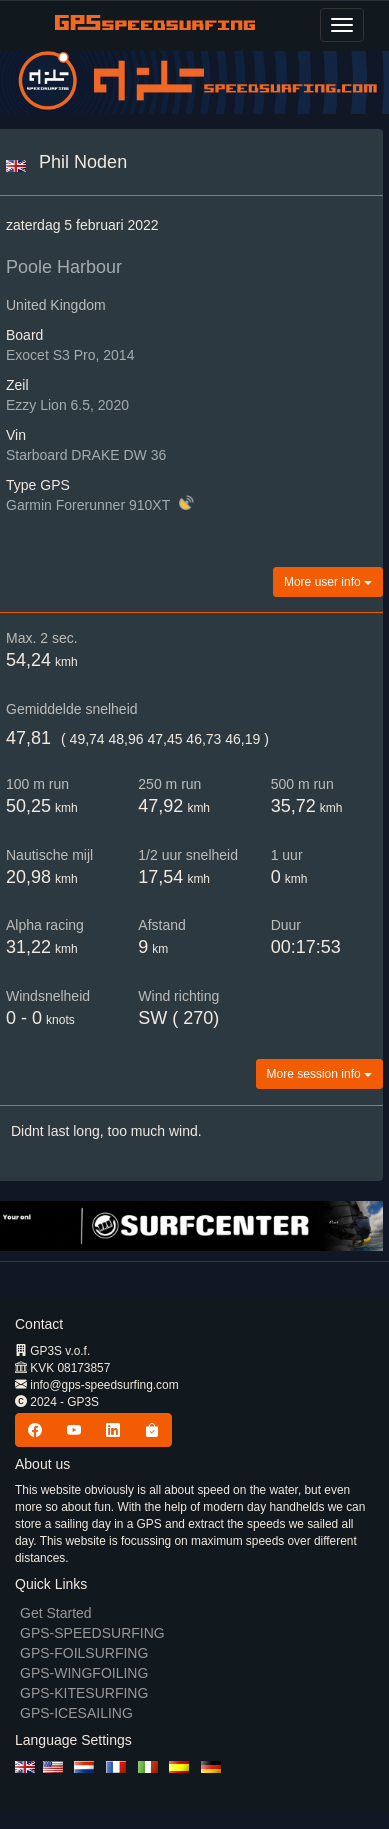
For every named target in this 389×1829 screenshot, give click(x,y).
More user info (328, 582)
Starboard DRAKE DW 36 (86, 455)
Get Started (56, 1613)
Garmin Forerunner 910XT (90, 505)
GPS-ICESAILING (76, 1713)
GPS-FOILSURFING (84, 1653)
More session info (319, 1074)
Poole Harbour (64, 267)
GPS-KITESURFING (84, 1693)
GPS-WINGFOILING (84, 1673)
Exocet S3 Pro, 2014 (70, 355)
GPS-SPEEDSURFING (92, 1633)
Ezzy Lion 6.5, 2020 (67, 405)
